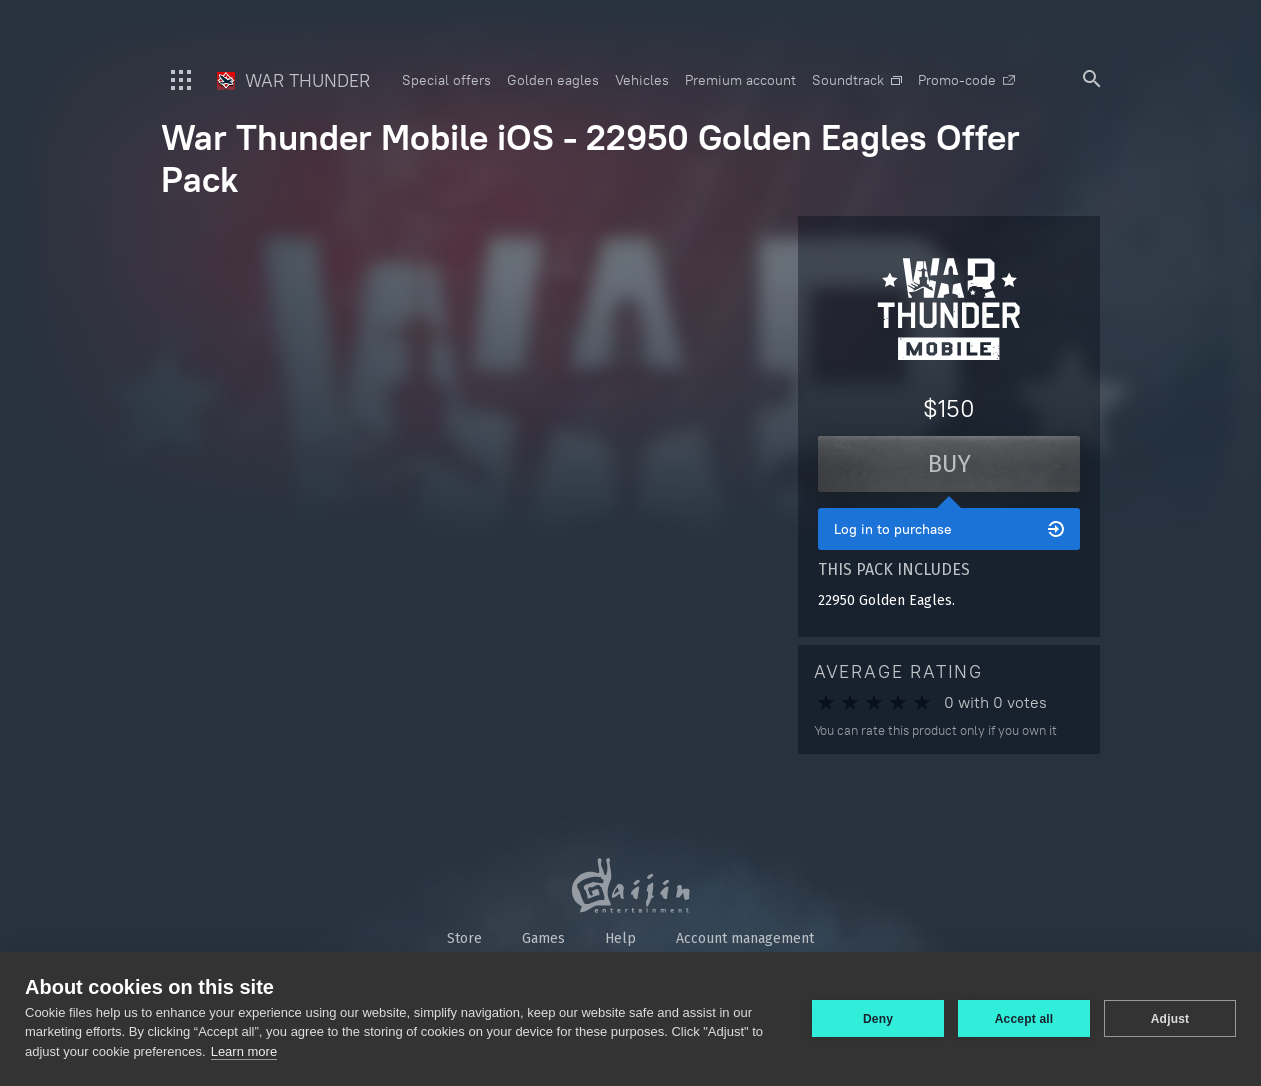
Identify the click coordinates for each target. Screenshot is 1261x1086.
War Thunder (293, 80)
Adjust (1170, 1019)
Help (620, 938)
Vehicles (642, 80)
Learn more (244, 1051)
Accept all (1024, 1019)
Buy (949, 464)
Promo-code (966, 80)
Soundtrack (857, 80)
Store (464, 938)
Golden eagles (553, 80)
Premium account (740, 80)
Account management (745, 938)
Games (543, 938)
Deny (878, 1019)
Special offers (446, 80)
